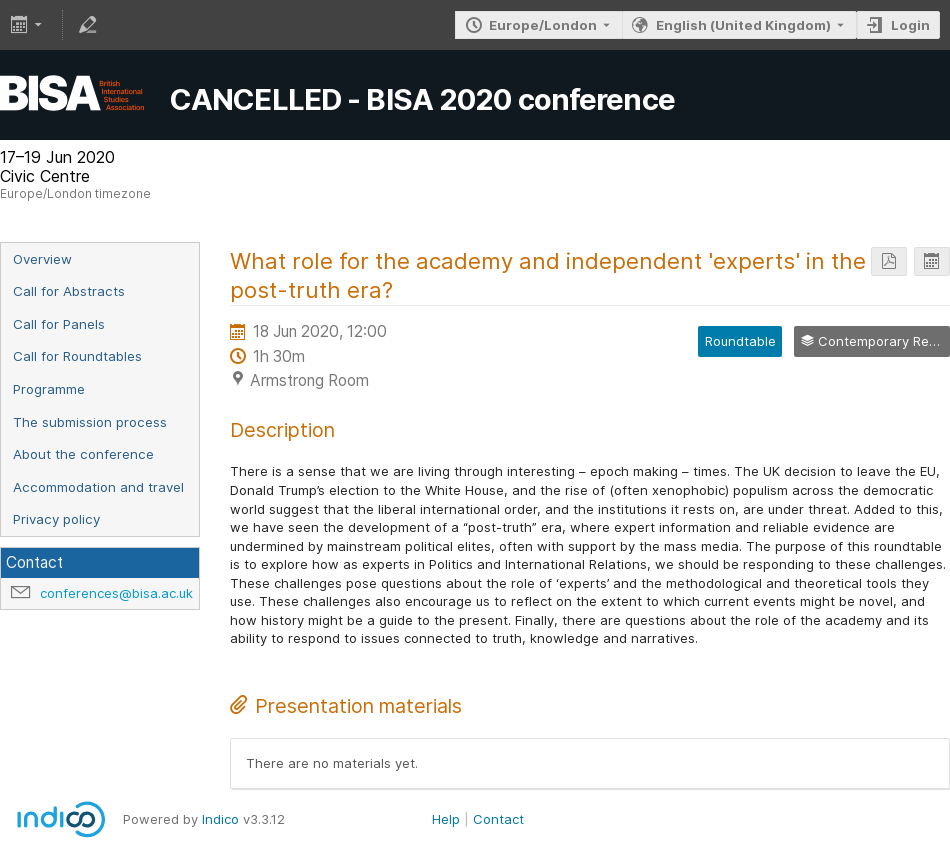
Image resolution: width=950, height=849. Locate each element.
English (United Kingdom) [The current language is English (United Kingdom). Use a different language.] (743, 25)
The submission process (90, 422)
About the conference (83, 454)
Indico (220, 819)
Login (910, 25)
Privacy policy (56, 519)
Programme (49, 389)
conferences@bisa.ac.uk (116, 593)
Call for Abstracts (69, 291)
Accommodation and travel (98, 487)
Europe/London (543, 25)
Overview (42, 259)
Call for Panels (59, 324)
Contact (498, 819)
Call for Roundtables (77, 356)
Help (446, 819)
